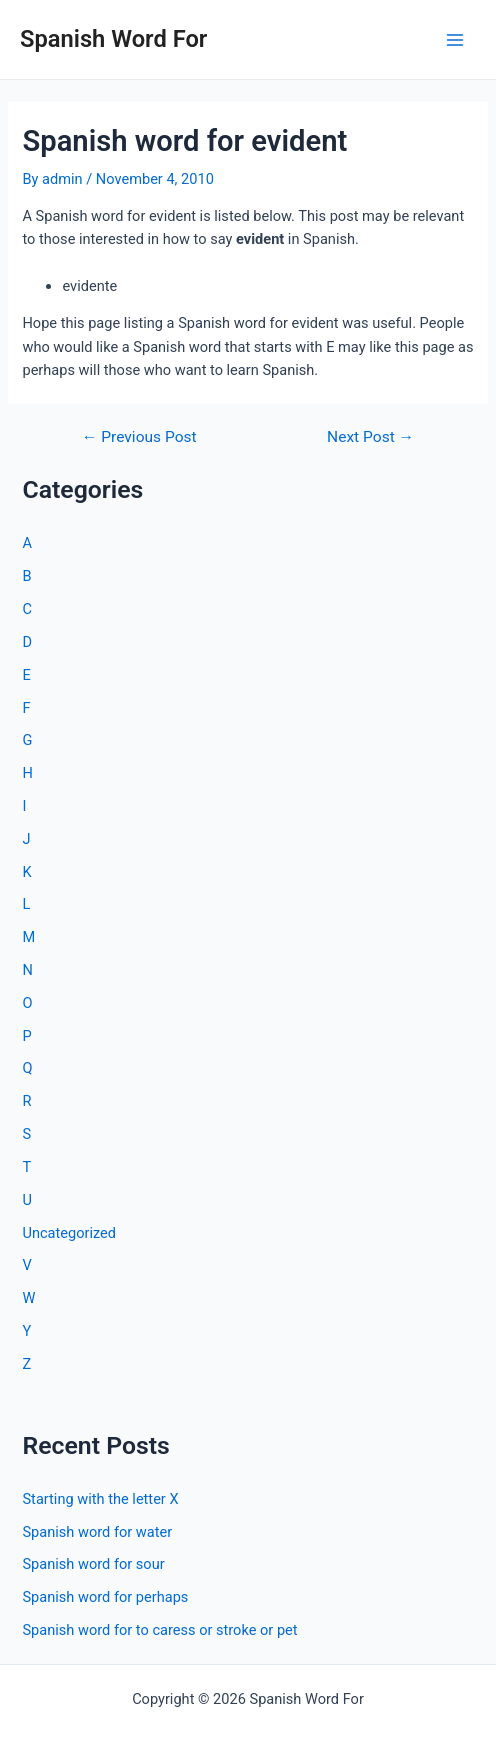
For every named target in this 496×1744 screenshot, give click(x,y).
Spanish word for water (97, 1532)
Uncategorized (69, 1233)
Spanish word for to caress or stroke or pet (159, 1630)
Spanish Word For (113, 39)
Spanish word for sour (93, 1564)
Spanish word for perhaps (105, 1597)
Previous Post (139, 438)
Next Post (370, 438)
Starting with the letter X (100, 1499)
